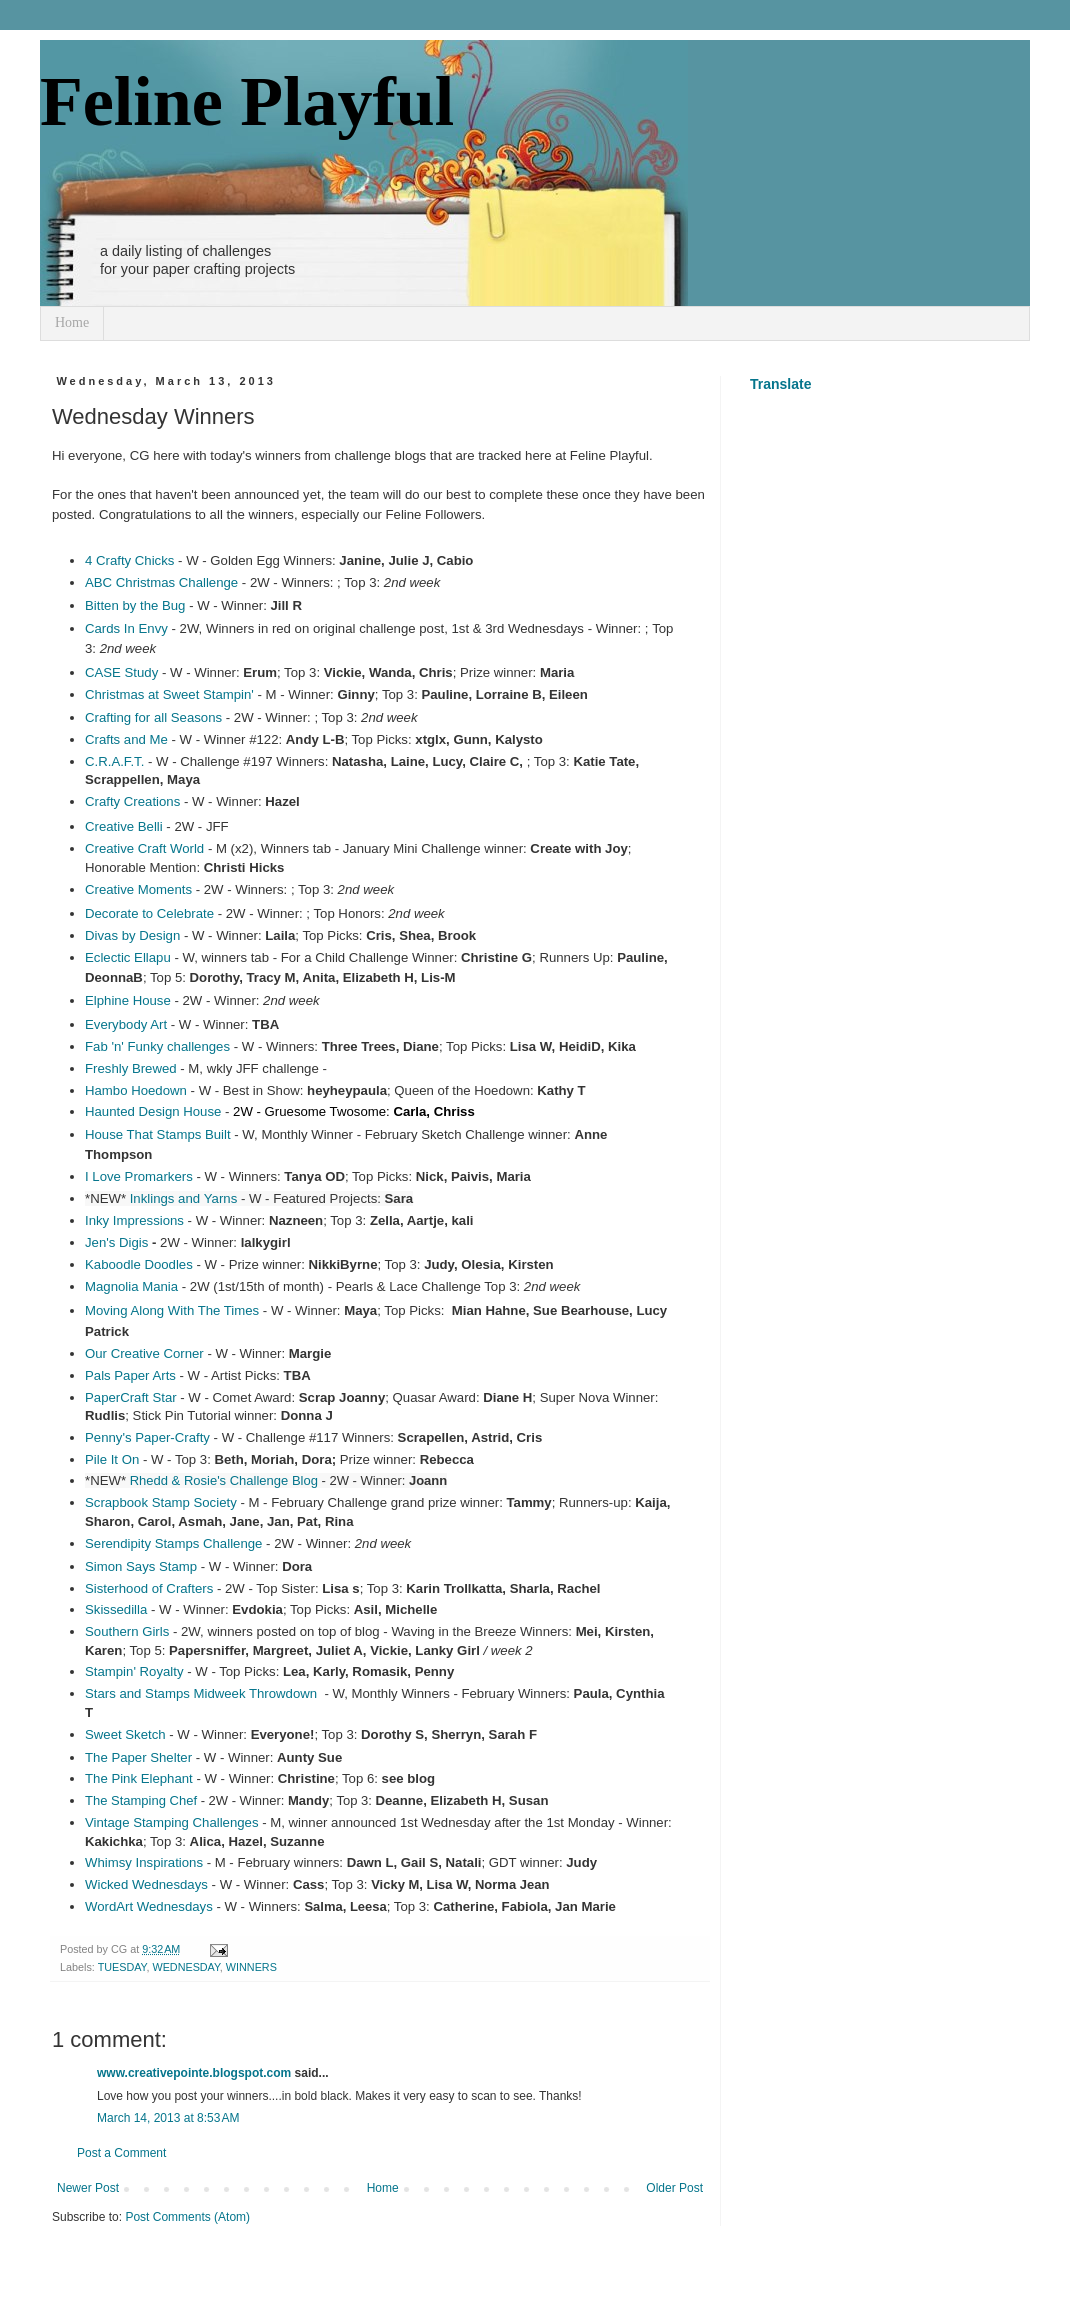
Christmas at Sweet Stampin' (169, 694)
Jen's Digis (116, 1242)
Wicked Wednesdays (146, 1884)
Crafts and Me (126, 739)
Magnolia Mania (131, 1286)
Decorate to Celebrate (149, 913)
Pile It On (112, 1459)
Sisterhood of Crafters (149, 1588)
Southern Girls (127, 1631)
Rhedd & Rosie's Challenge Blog (224, 1480)
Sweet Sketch (125, 1734)
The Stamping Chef (141, 1800)
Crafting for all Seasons (153, 717)
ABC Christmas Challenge (161, 582)
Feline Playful (247, 101)
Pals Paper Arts (130, 1375)
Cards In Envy (126, 628)
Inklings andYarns (184, 1198)
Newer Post (88, 2188)
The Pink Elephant (139, 1778)
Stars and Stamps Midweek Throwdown (201, 1693)
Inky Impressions (134, 1220)
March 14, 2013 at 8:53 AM (168, 2118)
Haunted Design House (153, 1111)
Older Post (674, 2188)
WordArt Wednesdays (149, 1906)
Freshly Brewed (131, 1068)
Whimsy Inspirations (144, 1862)
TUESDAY (122, 1967)
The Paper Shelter (138, 1757)
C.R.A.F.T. (114, 761)
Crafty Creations (132, 801)
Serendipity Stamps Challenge (173, 1543)
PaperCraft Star (131, 1397)
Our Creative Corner (144, 1353)
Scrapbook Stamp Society (161, 1502)
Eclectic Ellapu (128, 957)
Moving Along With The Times (172, 1310)
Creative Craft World (144, 848)
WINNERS (251, 1967)
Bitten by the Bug (135, 605)
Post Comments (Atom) (187, 2217)
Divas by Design (132, 935)
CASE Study (121, 672)
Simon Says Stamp (141, 1566)
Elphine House (128, 1000)
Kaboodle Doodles (139, 1264)
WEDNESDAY (185, 1967)
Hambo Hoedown (136, 1090)
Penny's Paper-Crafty (147, 1437)
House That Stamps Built (158, 1134)
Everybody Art (126, 1024)
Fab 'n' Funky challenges (157, 1046)
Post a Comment (121, 2153)
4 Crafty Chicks (129, 560)
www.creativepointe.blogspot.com (194, 2073)
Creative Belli (124, 826)
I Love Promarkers (139, 1176)
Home (72, 322)
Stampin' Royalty (134, 1671)
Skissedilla (116, 1609)
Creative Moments (138, 889)
